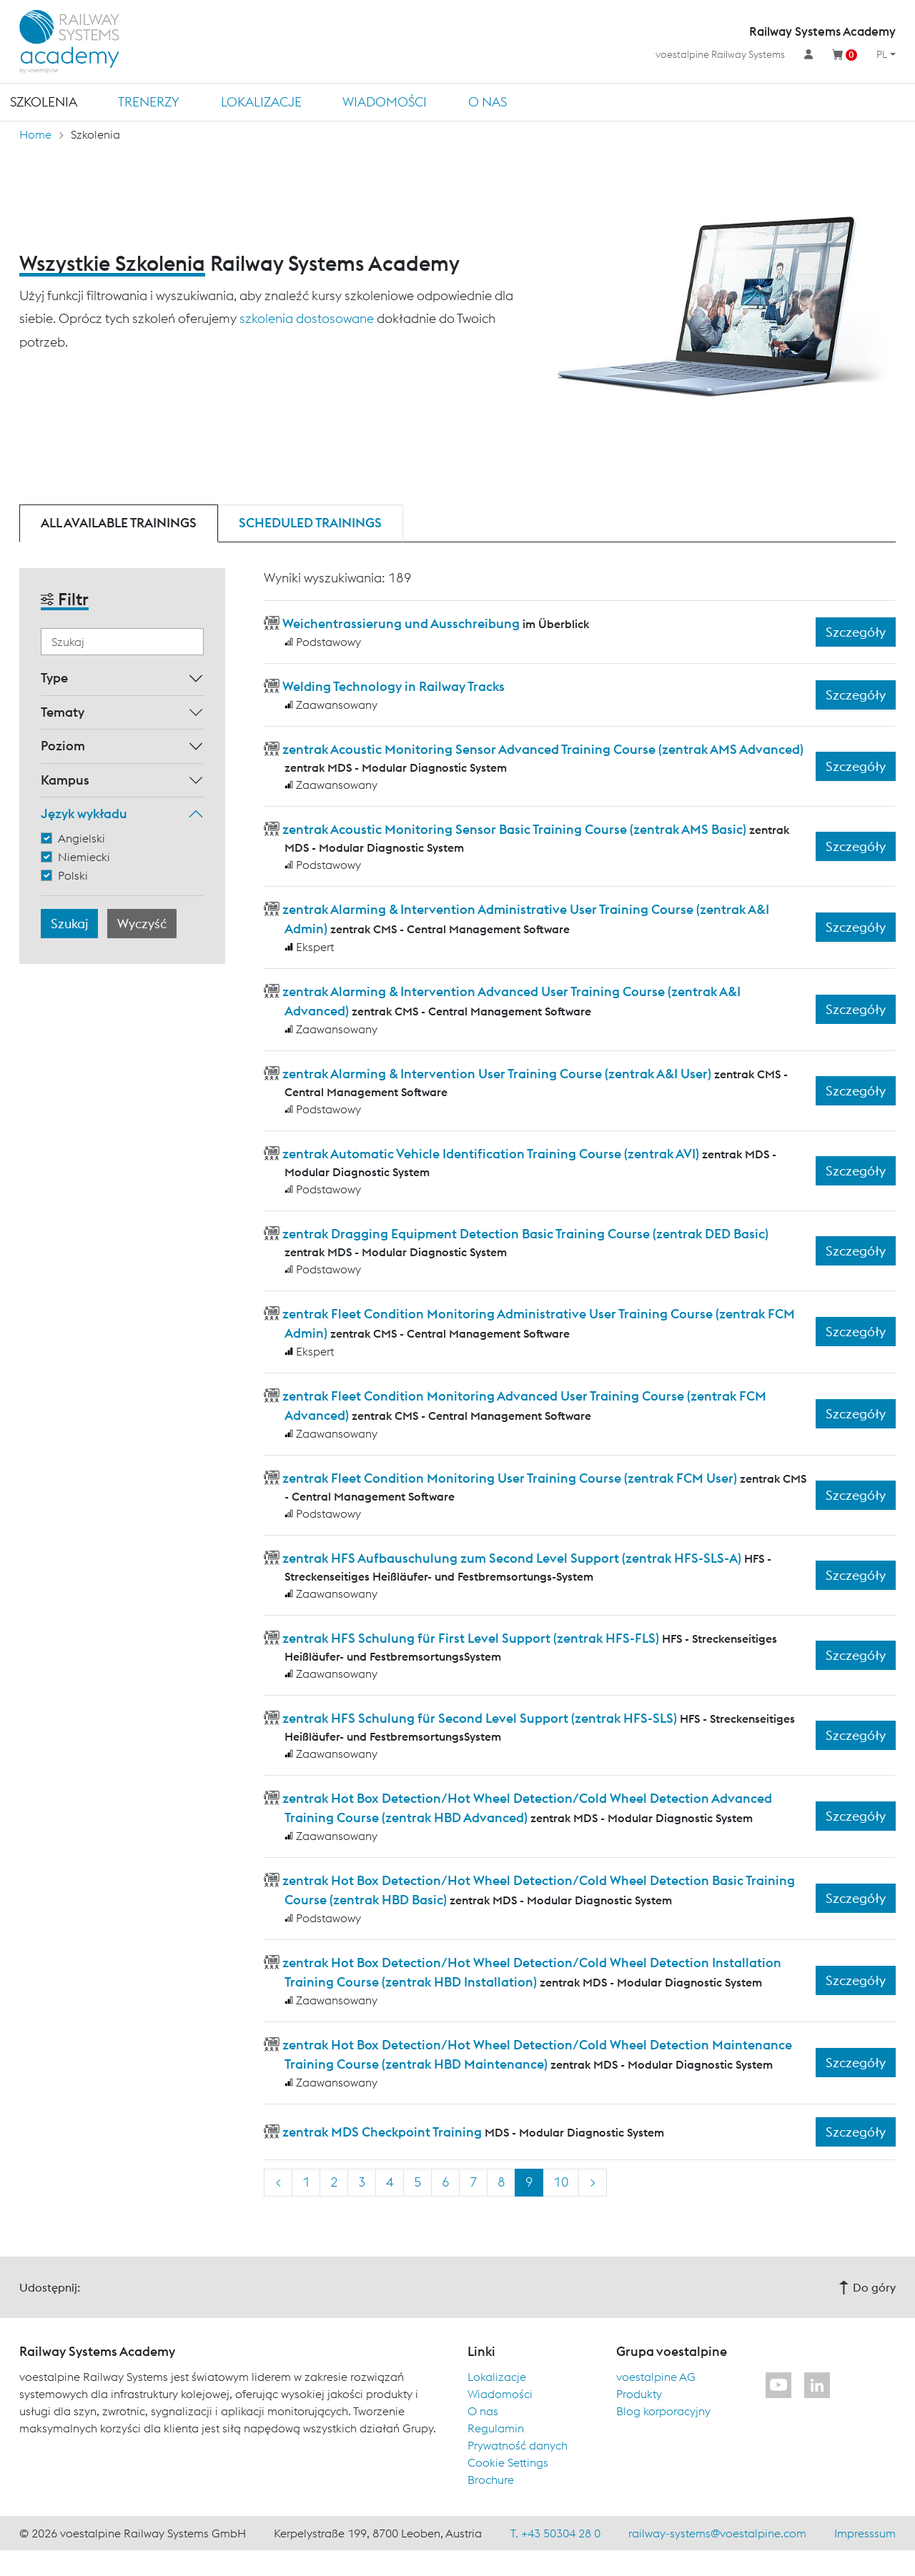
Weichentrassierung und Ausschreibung (401, 623)
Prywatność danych (518, 2445)
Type (54, 678)
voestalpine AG (656, 2376)
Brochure (491, 2479)
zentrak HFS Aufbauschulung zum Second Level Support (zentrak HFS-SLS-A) (511, 1558)
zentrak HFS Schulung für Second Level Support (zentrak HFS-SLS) (479, 1718)
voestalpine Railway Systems (720, 54)
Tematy (62, 712)
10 (561, 2182)
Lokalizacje (261, 102)
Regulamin (496, 2428)
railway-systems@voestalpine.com (717, 2533)
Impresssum (865, 2533)
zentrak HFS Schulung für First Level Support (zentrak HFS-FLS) (470, 1638)
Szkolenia (43, 102)
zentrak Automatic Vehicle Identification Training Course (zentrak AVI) (490, 1153)
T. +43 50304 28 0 (555, 2533)
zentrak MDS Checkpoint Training (382, 2132)
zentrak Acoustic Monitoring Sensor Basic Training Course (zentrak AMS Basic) (514, 829)
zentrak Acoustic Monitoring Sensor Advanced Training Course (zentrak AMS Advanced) (542, 749)
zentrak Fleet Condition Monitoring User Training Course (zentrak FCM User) (509, 1478)
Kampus (65, 780)
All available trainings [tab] (119, 522)
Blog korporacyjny (663, 2411)
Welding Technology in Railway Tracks (393, 686)
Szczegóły (856, 632)
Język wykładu (84, 813)
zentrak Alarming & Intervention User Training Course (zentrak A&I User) (496, 1073)
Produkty (639, 2394)
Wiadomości (384, 102)
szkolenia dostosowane (306, 318)
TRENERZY (148, 102)
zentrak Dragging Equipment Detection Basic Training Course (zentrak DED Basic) (525, 1233)
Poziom (63, 745)
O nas (487, 102)
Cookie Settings (508, 2462)
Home (35, 134)
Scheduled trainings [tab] (310, 522)
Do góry (867, 2287)
